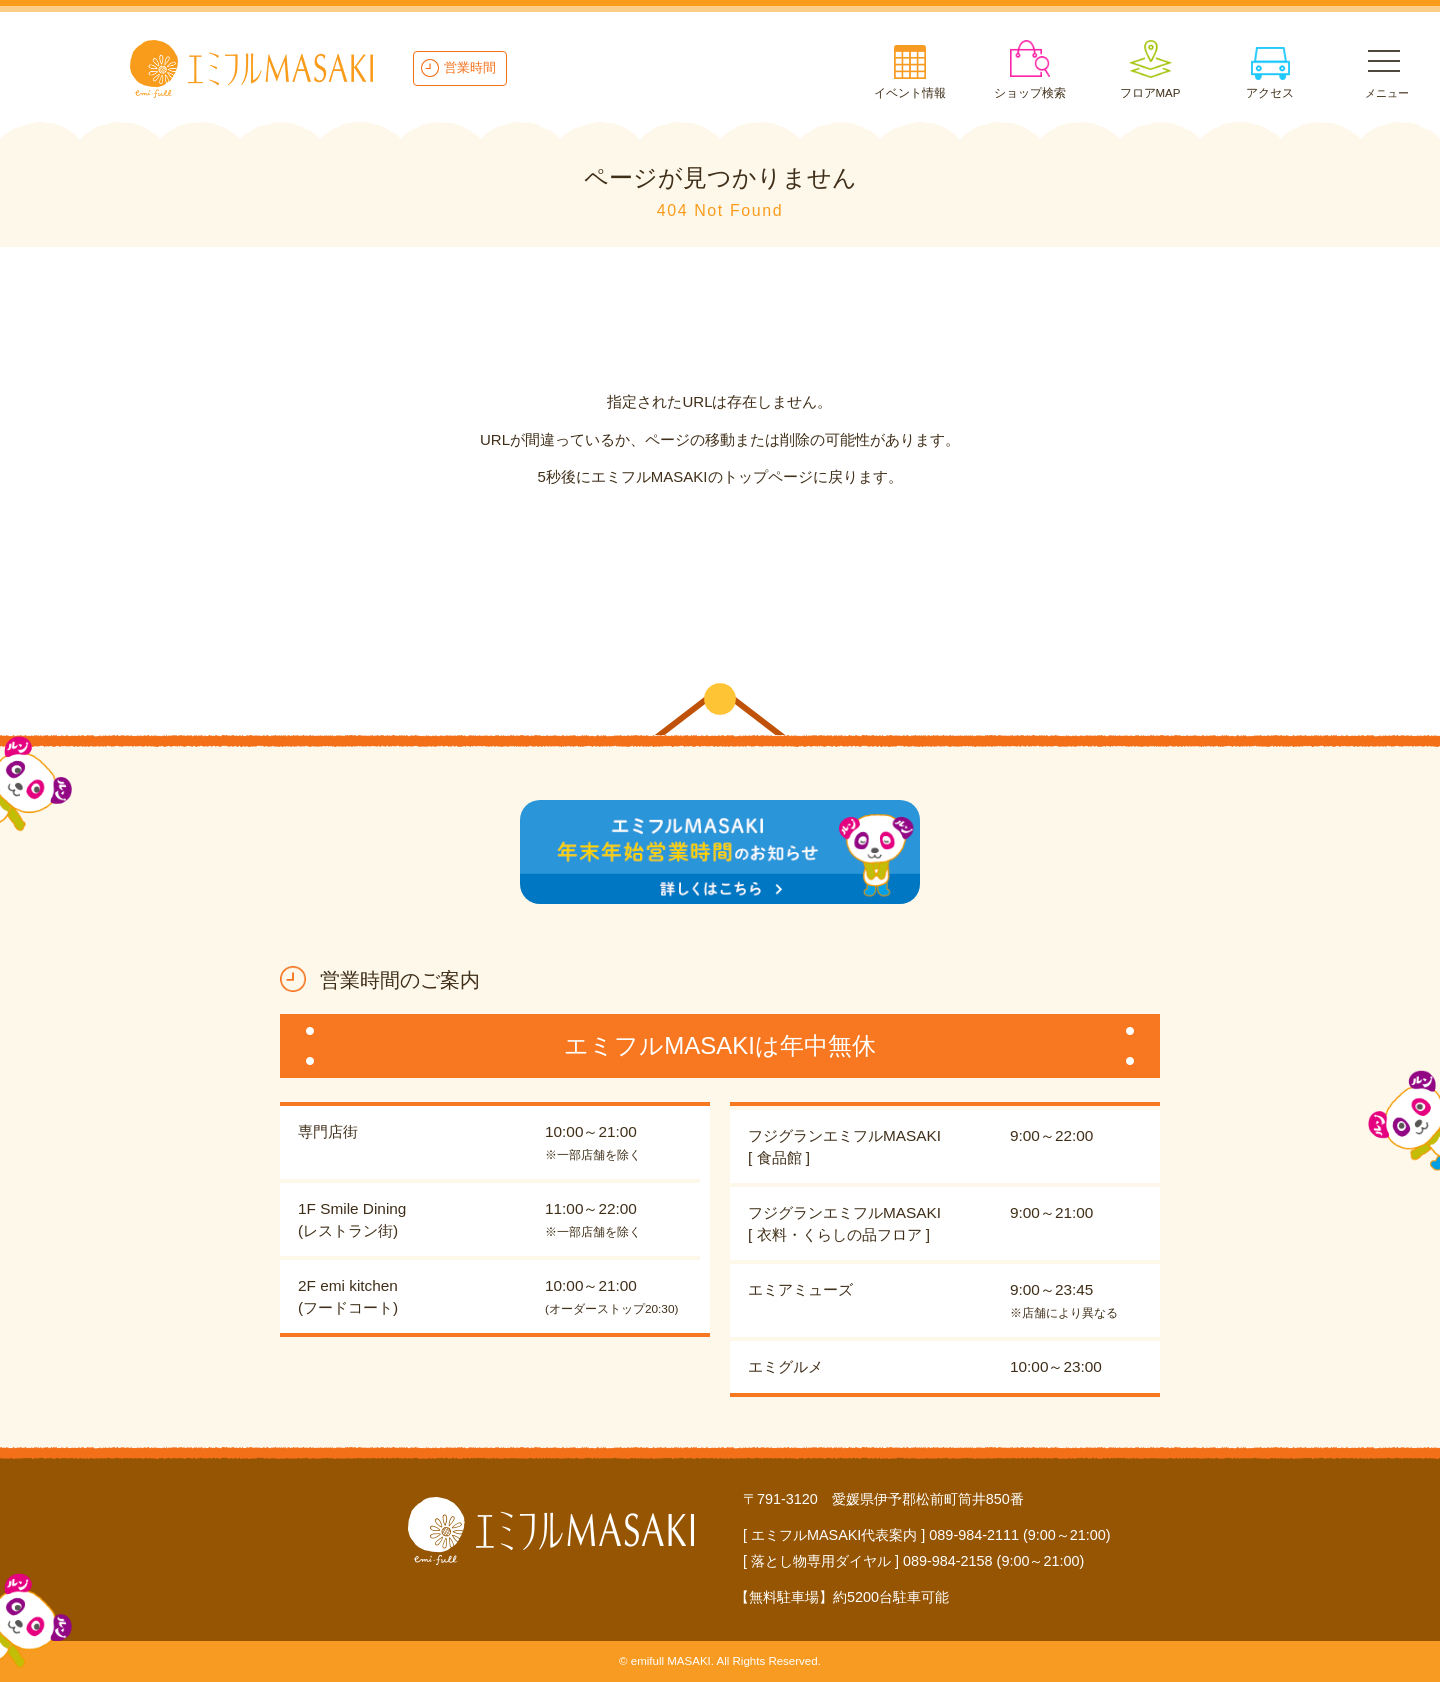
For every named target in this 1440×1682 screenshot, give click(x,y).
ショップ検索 (1030, 93)
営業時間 (470, 67)
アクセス (1270, 93)
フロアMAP (1150, 93)
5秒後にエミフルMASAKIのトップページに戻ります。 (719, 476)
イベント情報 (910, 93)
